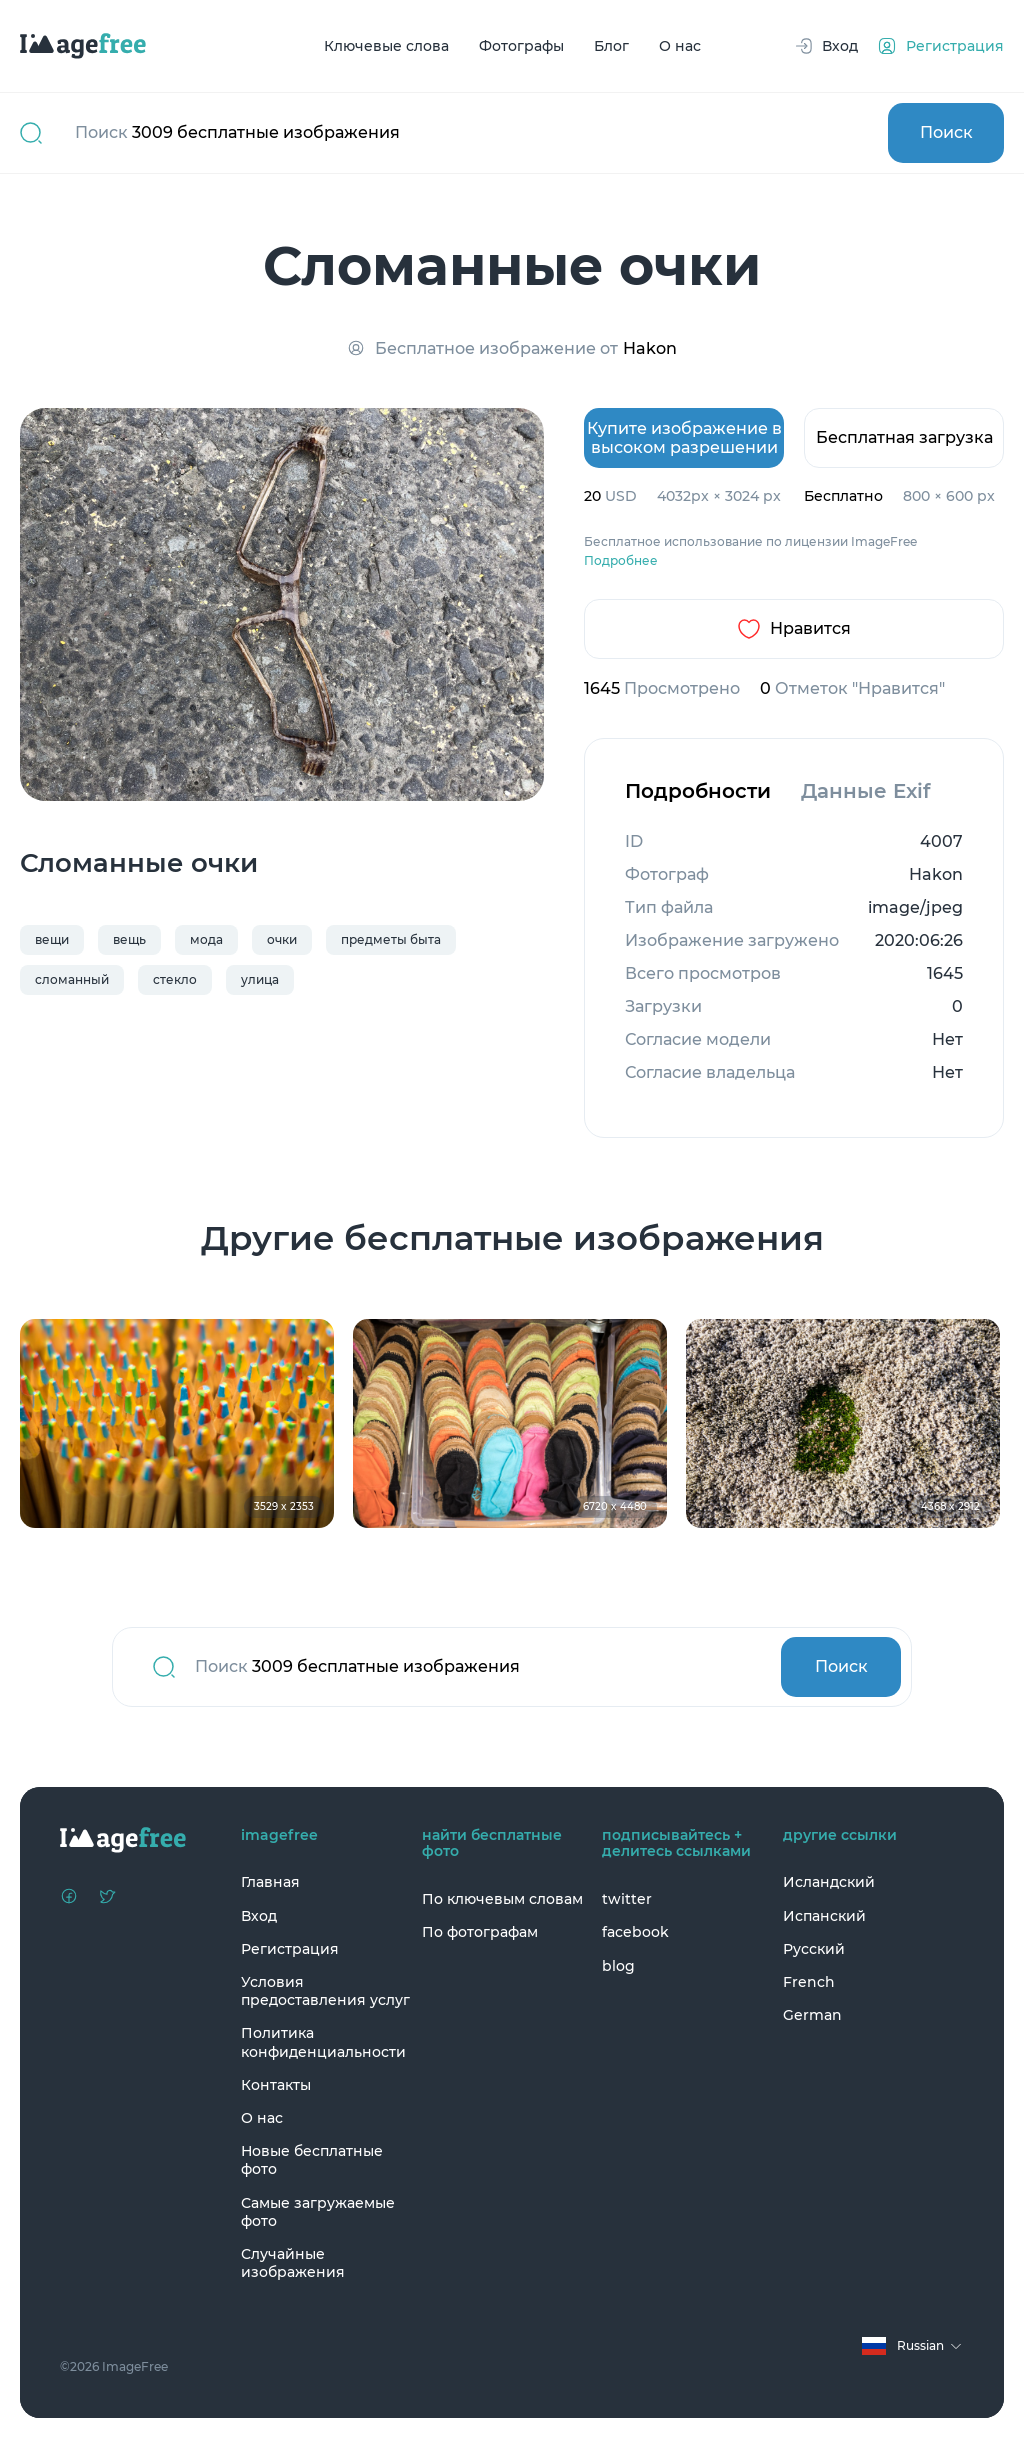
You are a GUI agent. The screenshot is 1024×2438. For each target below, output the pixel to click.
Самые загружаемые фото (318, 2212)
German (812, 2015)
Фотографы (521, 46)
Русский (814, 1949)
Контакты (276, 2085)
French (809, 1982)
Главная (270, 1882)
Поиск (946, 132)
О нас (680, 46)
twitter (627, 1899)
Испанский (824, 1916)
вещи (52, 939)
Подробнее (621, 561)
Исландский (829, 1882)
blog (618, 1966)
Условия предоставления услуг (325, 1991)
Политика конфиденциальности (323, 2042)
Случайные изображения (293, 2263)
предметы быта (391, 939)
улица (260, 979)
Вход (259, 1916)
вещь (129, 939)
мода (206, 939)
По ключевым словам (502, 1899)
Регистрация (290, 1949)
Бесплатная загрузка (904, 437)
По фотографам (480, 1932)
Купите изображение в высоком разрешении (684, 438)
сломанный (72, 979)
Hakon (650, 348)
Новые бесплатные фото (312, 2160)
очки (282, 939)
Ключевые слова (386, 46)
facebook (635, 1932)
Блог (611, 46)
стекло (175, 979)
